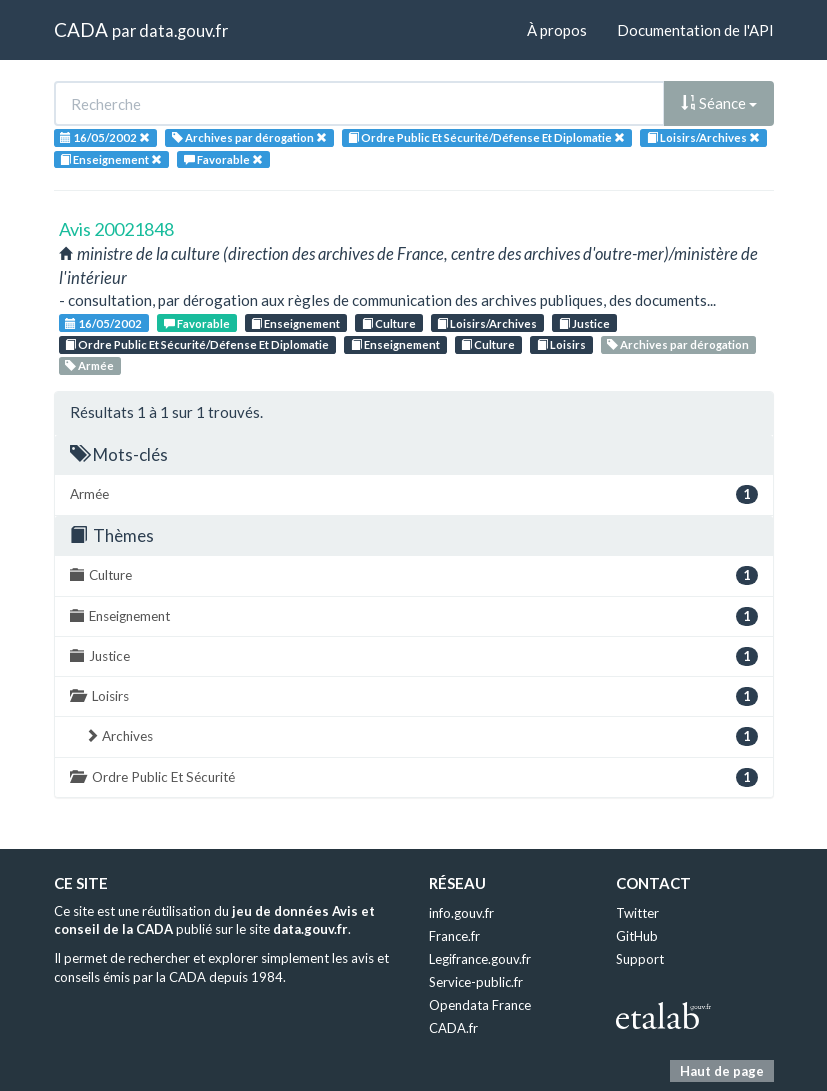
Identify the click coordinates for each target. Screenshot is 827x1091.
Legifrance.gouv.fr (480, 959)
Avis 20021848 (116, 229)
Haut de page (722, 1071)
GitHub (637, 936)
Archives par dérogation (678, 344)
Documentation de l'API (695, 30)
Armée (89, 365)
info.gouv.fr (461, 913)
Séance (719, 103)
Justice (584, 323)
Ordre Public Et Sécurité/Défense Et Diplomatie (197, 344)
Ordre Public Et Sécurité (414, 777)
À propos (557, 30)
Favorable (197, 323)
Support (640, 959)
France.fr (454, 936)
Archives (421, 736)
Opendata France (480, 1005)
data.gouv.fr (183, 30)
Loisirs (561, 344)
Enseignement (295, 323)
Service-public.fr (476, 982)
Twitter (637, 913)
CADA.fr (453, 1028)
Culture (389, 323)
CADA (81, 29)
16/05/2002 (103, 323)
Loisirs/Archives (487, 323)
